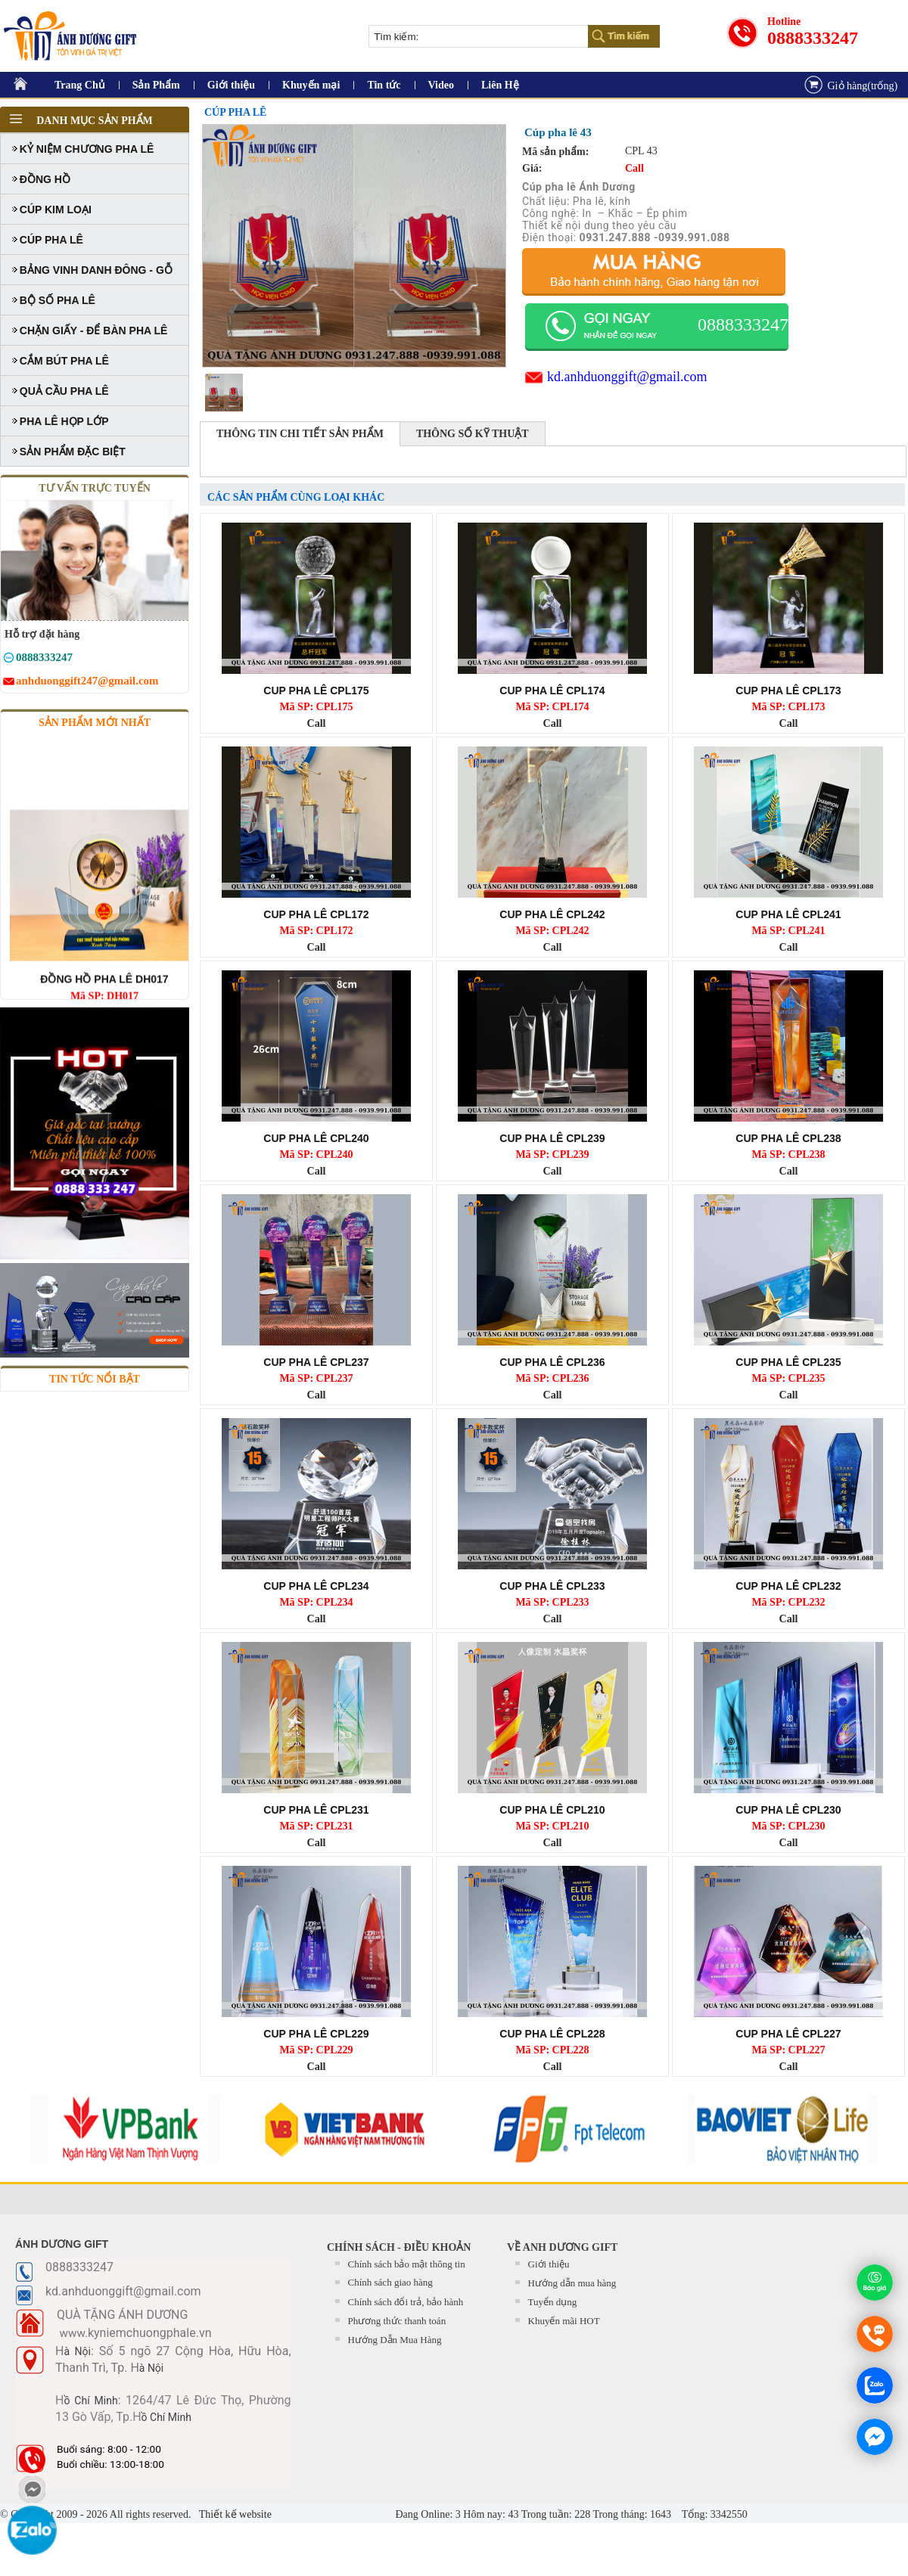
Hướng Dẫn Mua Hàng (395, 2339)
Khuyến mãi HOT (564, 2320)
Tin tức (383, 85)
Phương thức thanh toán (397, 2320)
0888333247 (812, 38)
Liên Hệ (500, 85)
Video (441, 85)
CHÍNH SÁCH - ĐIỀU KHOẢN (399, 2247)
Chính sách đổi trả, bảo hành (406, 2302)
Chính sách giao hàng (390, 2282)
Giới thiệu (231, 85)
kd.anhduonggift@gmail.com (627, 376)
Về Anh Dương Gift (562, 2247)
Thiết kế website (234, 2514)
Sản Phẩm (156, 85)
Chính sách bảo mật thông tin (406, 2264)
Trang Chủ (79, 85)
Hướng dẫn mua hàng (572, 2283)
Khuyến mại (311, 85)
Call (316, 723)
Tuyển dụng (552, 2302)
